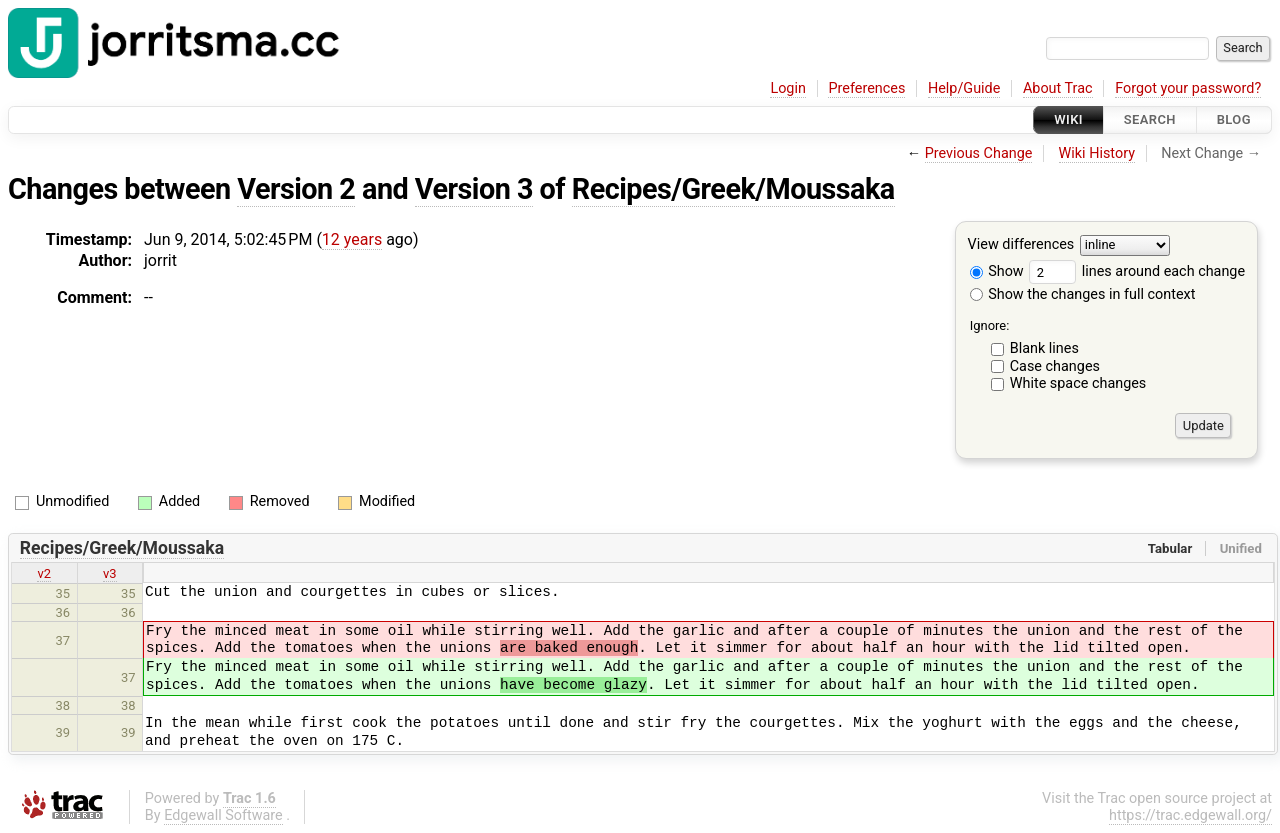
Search (1150, 119)
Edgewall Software (223, 815)
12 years (352, 239)
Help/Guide (964, 88)
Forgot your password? (1188, 88)
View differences (1021, 245)
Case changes (1055, 366)
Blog (1234, 119)
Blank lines (1044, 348)
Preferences (866, 88)
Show (997, 271)
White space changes (1078, 383)
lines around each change (1137, 271)
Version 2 (296, 189)
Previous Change (979, 153)
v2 (44, 573)
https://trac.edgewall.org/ (1190, 815)
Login (788, 88)
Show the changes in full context (1083, 294)
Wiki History (1097, 153)
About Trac (1058, 88)
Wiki (1068, 119)
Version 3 (474, 189)
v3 (110, 573)
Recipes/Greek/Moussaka (733, 189)
